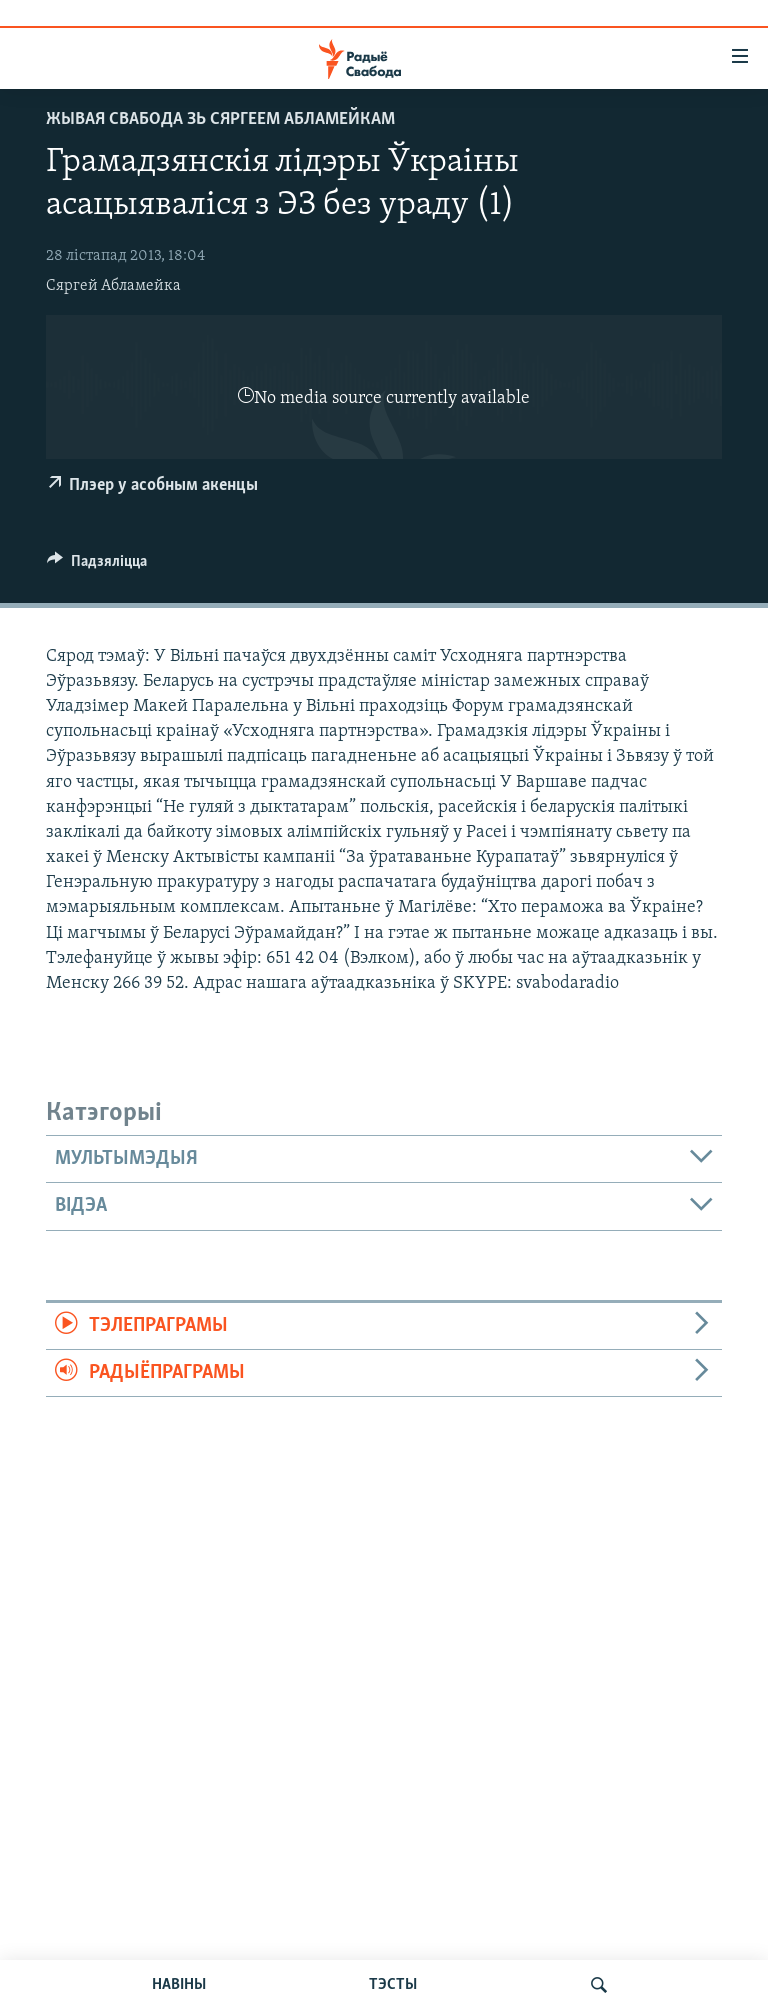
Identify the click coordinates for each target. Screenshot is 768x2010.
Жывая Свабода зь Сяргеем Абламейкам (220, 119)
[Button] (97, 566)
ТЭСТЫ (393, 1985)
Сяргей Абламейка (113, 286)
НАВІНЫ (179, 1985)
